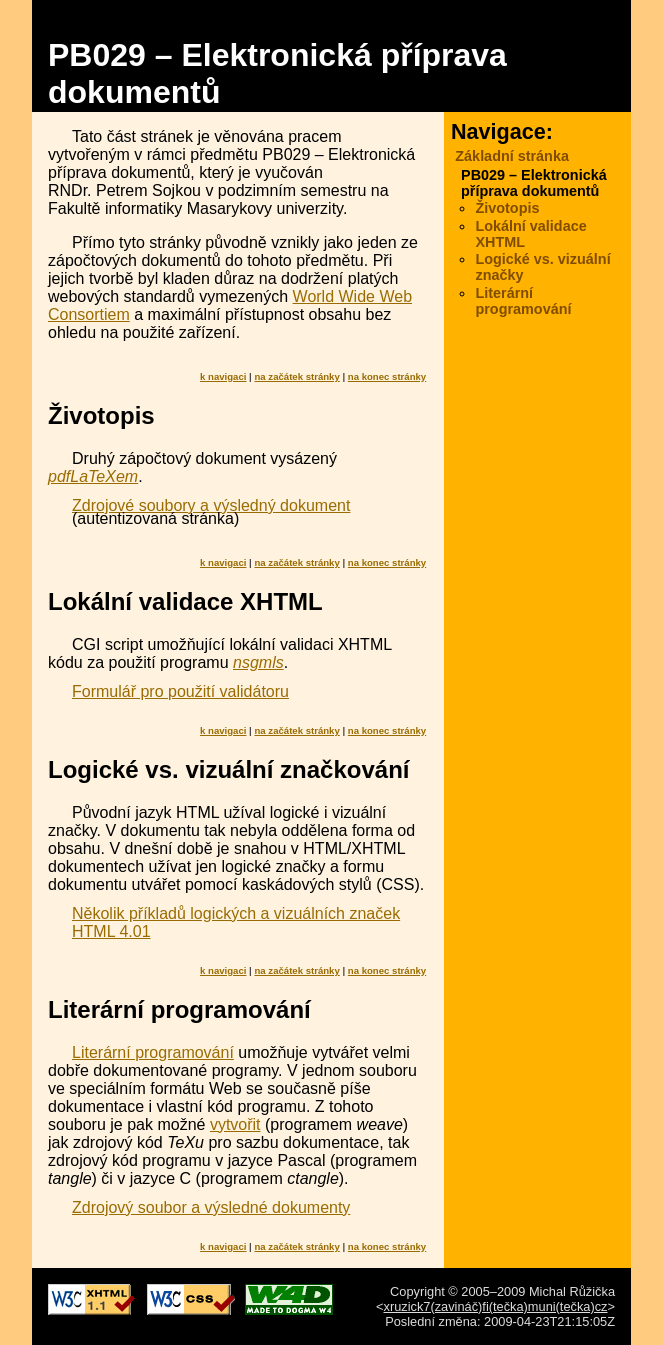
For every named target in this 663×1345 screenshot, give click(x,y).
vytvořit (235, 1124)
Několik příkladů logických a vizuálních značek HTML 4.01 (236, 922)
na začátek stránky (296, 376)
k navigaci (223, 376)
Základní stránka (512, 156)
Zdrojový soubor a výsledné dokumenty (211, 1207)
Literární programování (153, 1052)
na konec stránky (387, 376)
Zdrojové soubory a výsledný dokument (211, 505)
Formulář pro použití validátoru (180, 691)
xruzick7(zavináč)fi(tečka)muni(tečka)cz (496, 1306)
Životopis (507, 208)
